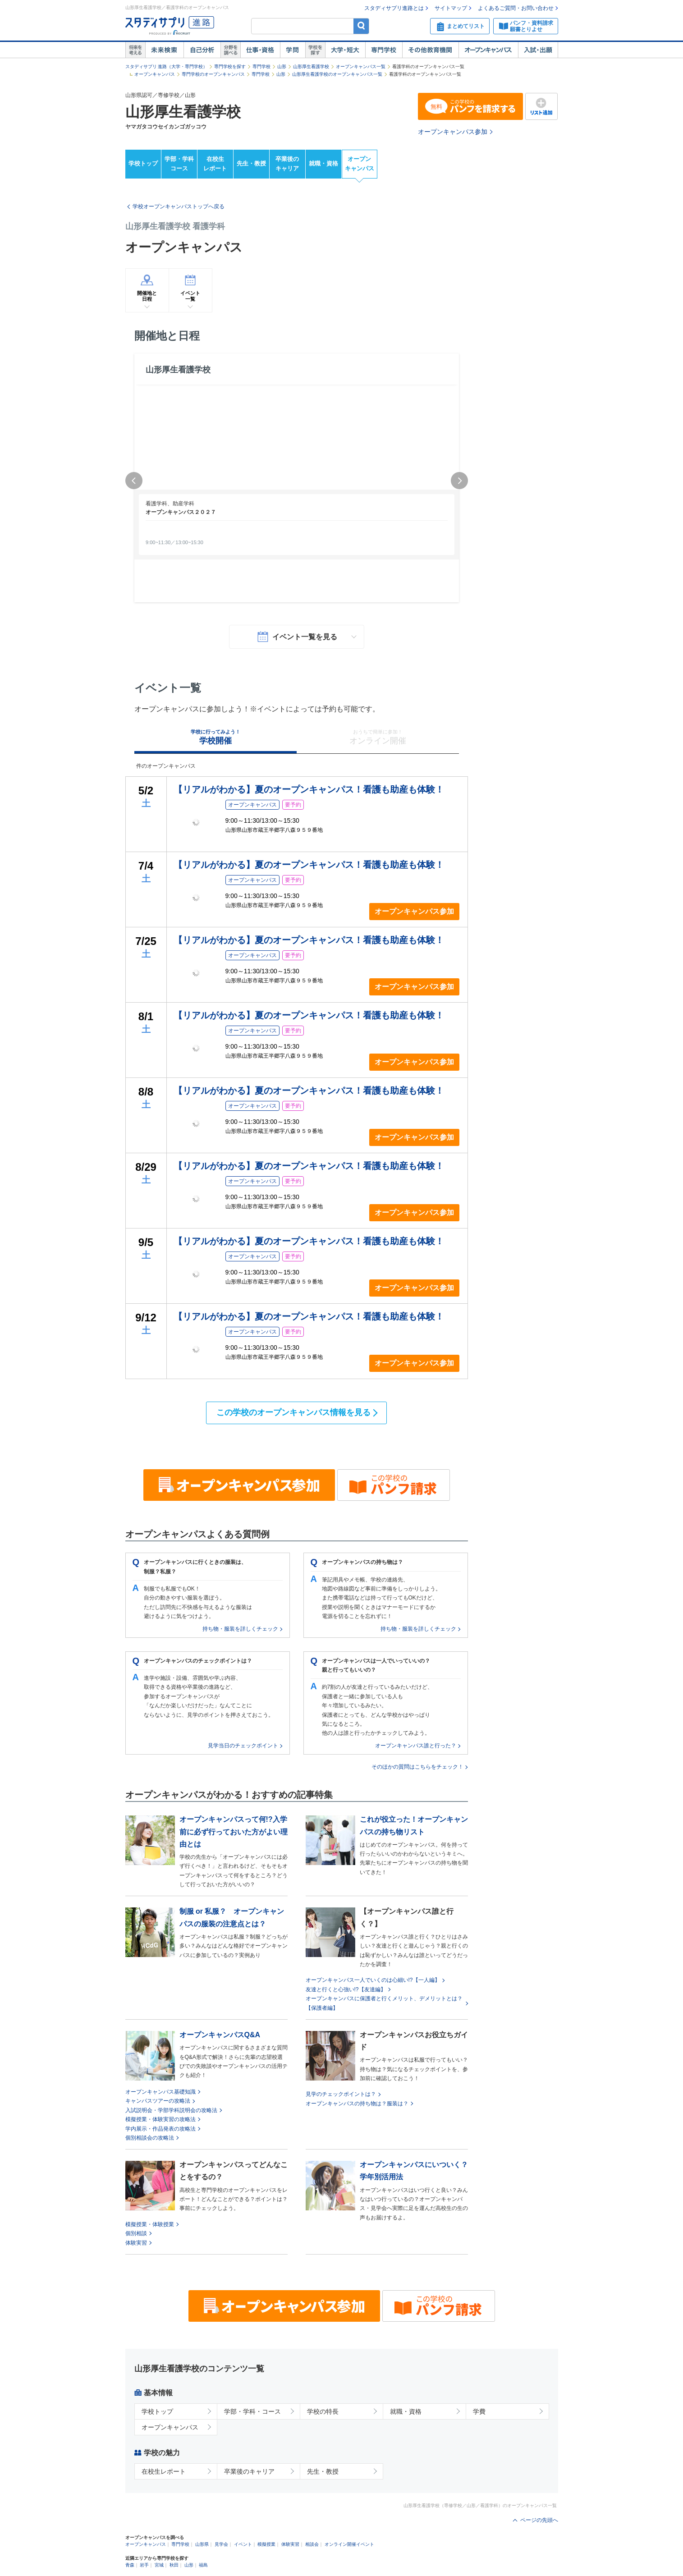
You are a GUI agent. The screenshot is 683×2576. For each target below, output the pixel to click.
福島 (203, 2564)
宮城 (159, 2564)
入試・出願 (538, 50)
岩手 (144, 2564)
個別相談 (136, 2233)
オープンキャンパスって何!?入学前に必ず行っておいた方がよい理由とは (233, 1831)
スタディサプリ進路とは (394, 8)
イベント (243, 2544)
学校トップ (143, 163)
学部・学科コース (179, 164)
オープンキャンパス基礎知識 (160, 2092)
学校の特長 (323, 2411)
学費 (479, 2411)
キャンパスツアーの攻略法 (157, 2101)
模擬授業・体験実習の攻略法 (160, 2119)
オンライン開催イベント (349, 2544)
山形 (281, 66)
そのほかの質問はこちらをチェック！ (417, 1767)
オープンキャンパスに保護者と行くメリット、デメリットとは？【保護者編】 (384, 2003)
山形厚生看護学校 (311, 66)
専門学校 (383, 50)
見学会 (221, 2544)
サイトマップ (451, 8)
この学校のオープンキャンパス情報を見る (293, 1412)
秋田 (174, 2564)
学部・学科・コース (252, 2411)
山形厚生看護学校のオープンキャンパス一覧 (337, 74)
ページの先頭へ (539, 2520)
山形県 (202, 2544)
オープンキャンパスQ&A (220, 2035)
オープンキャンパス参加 (452, 131)
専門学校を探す (230, 66)
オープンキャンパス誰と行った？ (415, 1745)
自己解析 (201, 50)
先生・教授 (251, 163)
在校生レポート (215, 164)
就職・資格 (323, 163)
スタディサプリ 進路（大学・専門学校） (166, 66)
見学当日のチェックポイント (243, 1745)
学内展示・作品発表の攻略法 (160, 2129)
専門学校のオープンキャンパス (213, 74)
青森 (129, 2564)
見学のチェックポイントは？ (341, 2094)
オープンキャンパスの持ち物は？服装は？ (357, 2103)
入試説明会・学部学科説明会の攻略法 (171, 2110)
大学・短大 (345, 50)
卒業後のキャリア (287, 164)
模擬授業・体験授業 (149, 2224)
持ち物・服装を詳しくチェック (240, 1629)
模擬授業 (266, 2544)
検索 (361, 26)
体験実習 (136, 2243)
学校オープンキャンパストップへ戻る (179, 206)
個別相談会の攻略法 (149, 2138)
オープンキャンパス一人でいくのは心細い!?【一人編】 (373, 1980)
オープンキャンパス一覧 (360, 66)
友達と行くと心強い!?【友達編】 (346, 1989)
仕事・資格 (260, 50)
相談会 (312, 2544)
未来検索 (164, 50)
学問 (292, 50)
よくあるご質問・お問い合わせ (516, 8)
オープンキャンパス (488, 50)
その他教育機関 (430, 50)
